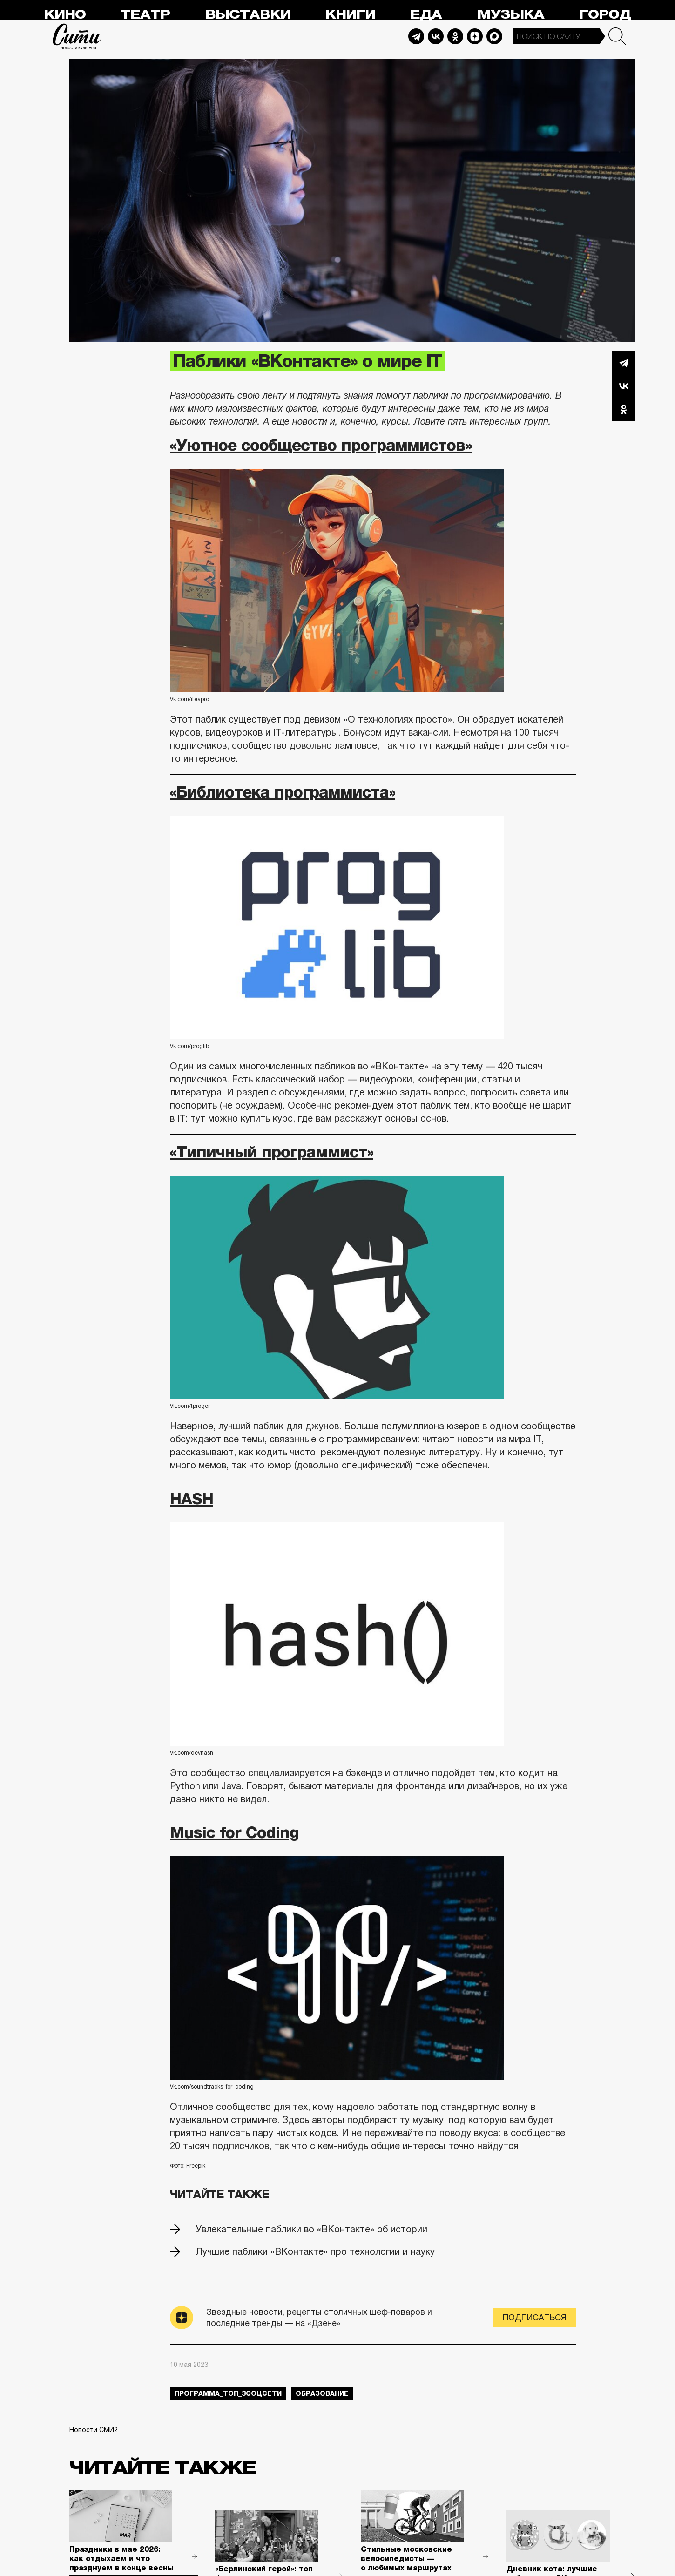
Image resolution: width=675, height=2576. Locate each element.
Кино (65, 14)
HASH (191, 1499)
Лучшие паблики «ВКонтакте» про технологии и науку (315, 2251)
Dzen (475, 36)
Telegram (416, 36)
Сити (77, 36)
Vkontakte (436, 36)
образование (322, 2393)
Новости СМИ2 (93, 2430)
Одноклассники (623, 409)
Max (494, 36)
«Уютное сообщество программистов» (321, 445)
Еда (426, 14)
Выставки (247, 14)
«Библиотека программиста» (282, 792)
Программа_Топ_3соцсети (228, 2393)
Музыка (510, 14)
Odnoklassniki (455, 36)
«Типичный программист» (271, 1152)
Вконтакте (623, 386)
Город (605, 14)
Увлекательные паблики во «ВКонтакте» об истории (311, 2229)
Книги (350, 14)
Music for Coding (234, 1832)
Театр (145, 14)
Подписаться (535, 2317)
